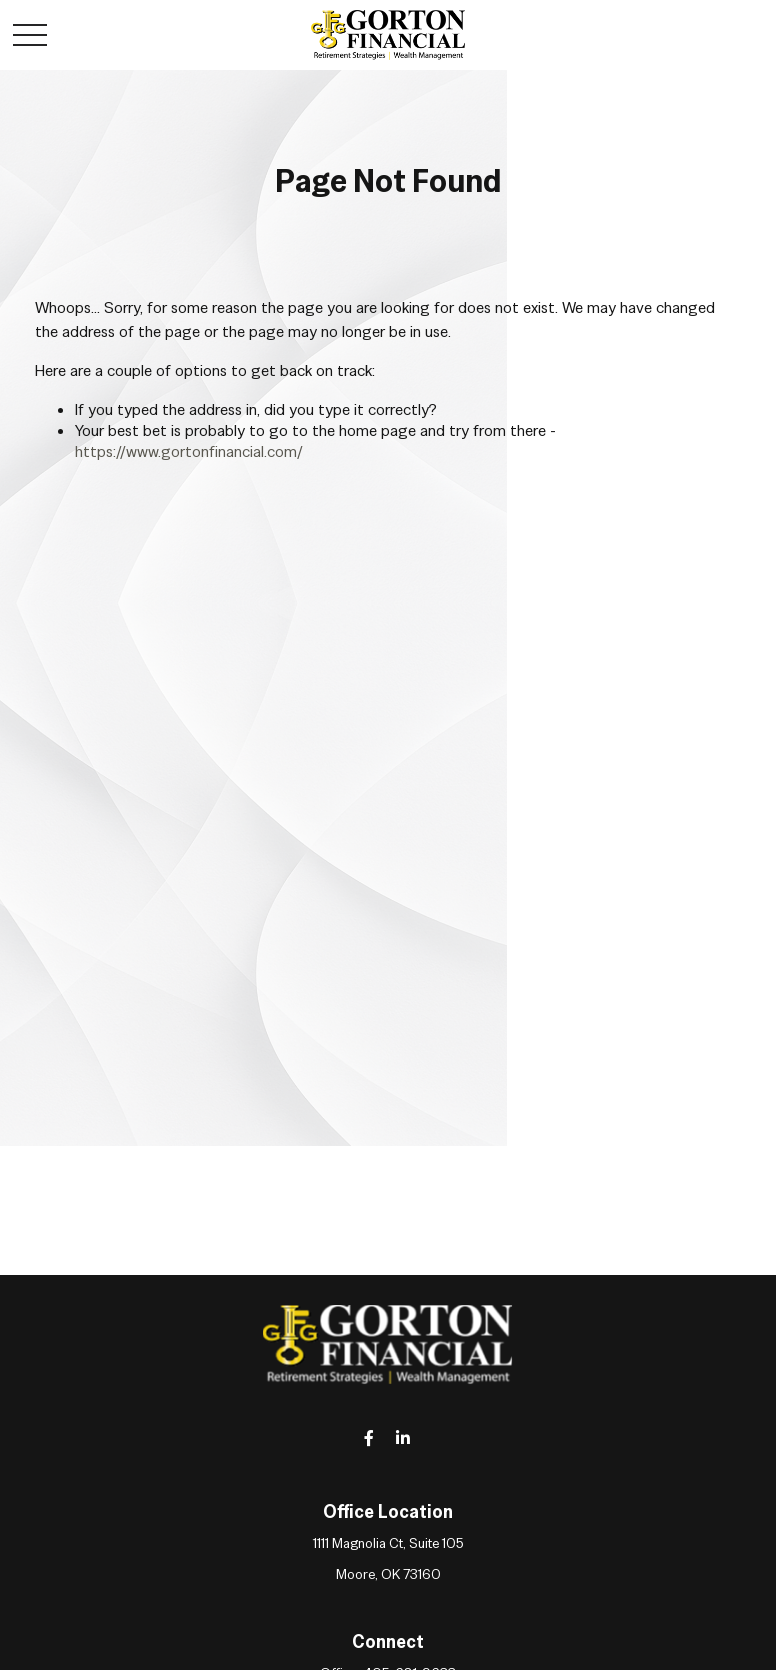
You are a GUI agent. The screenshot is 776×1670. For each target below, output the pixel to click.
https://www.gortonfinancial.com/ (189, 451)
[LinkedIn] (403, 1437)
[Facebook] (369, 1437)
